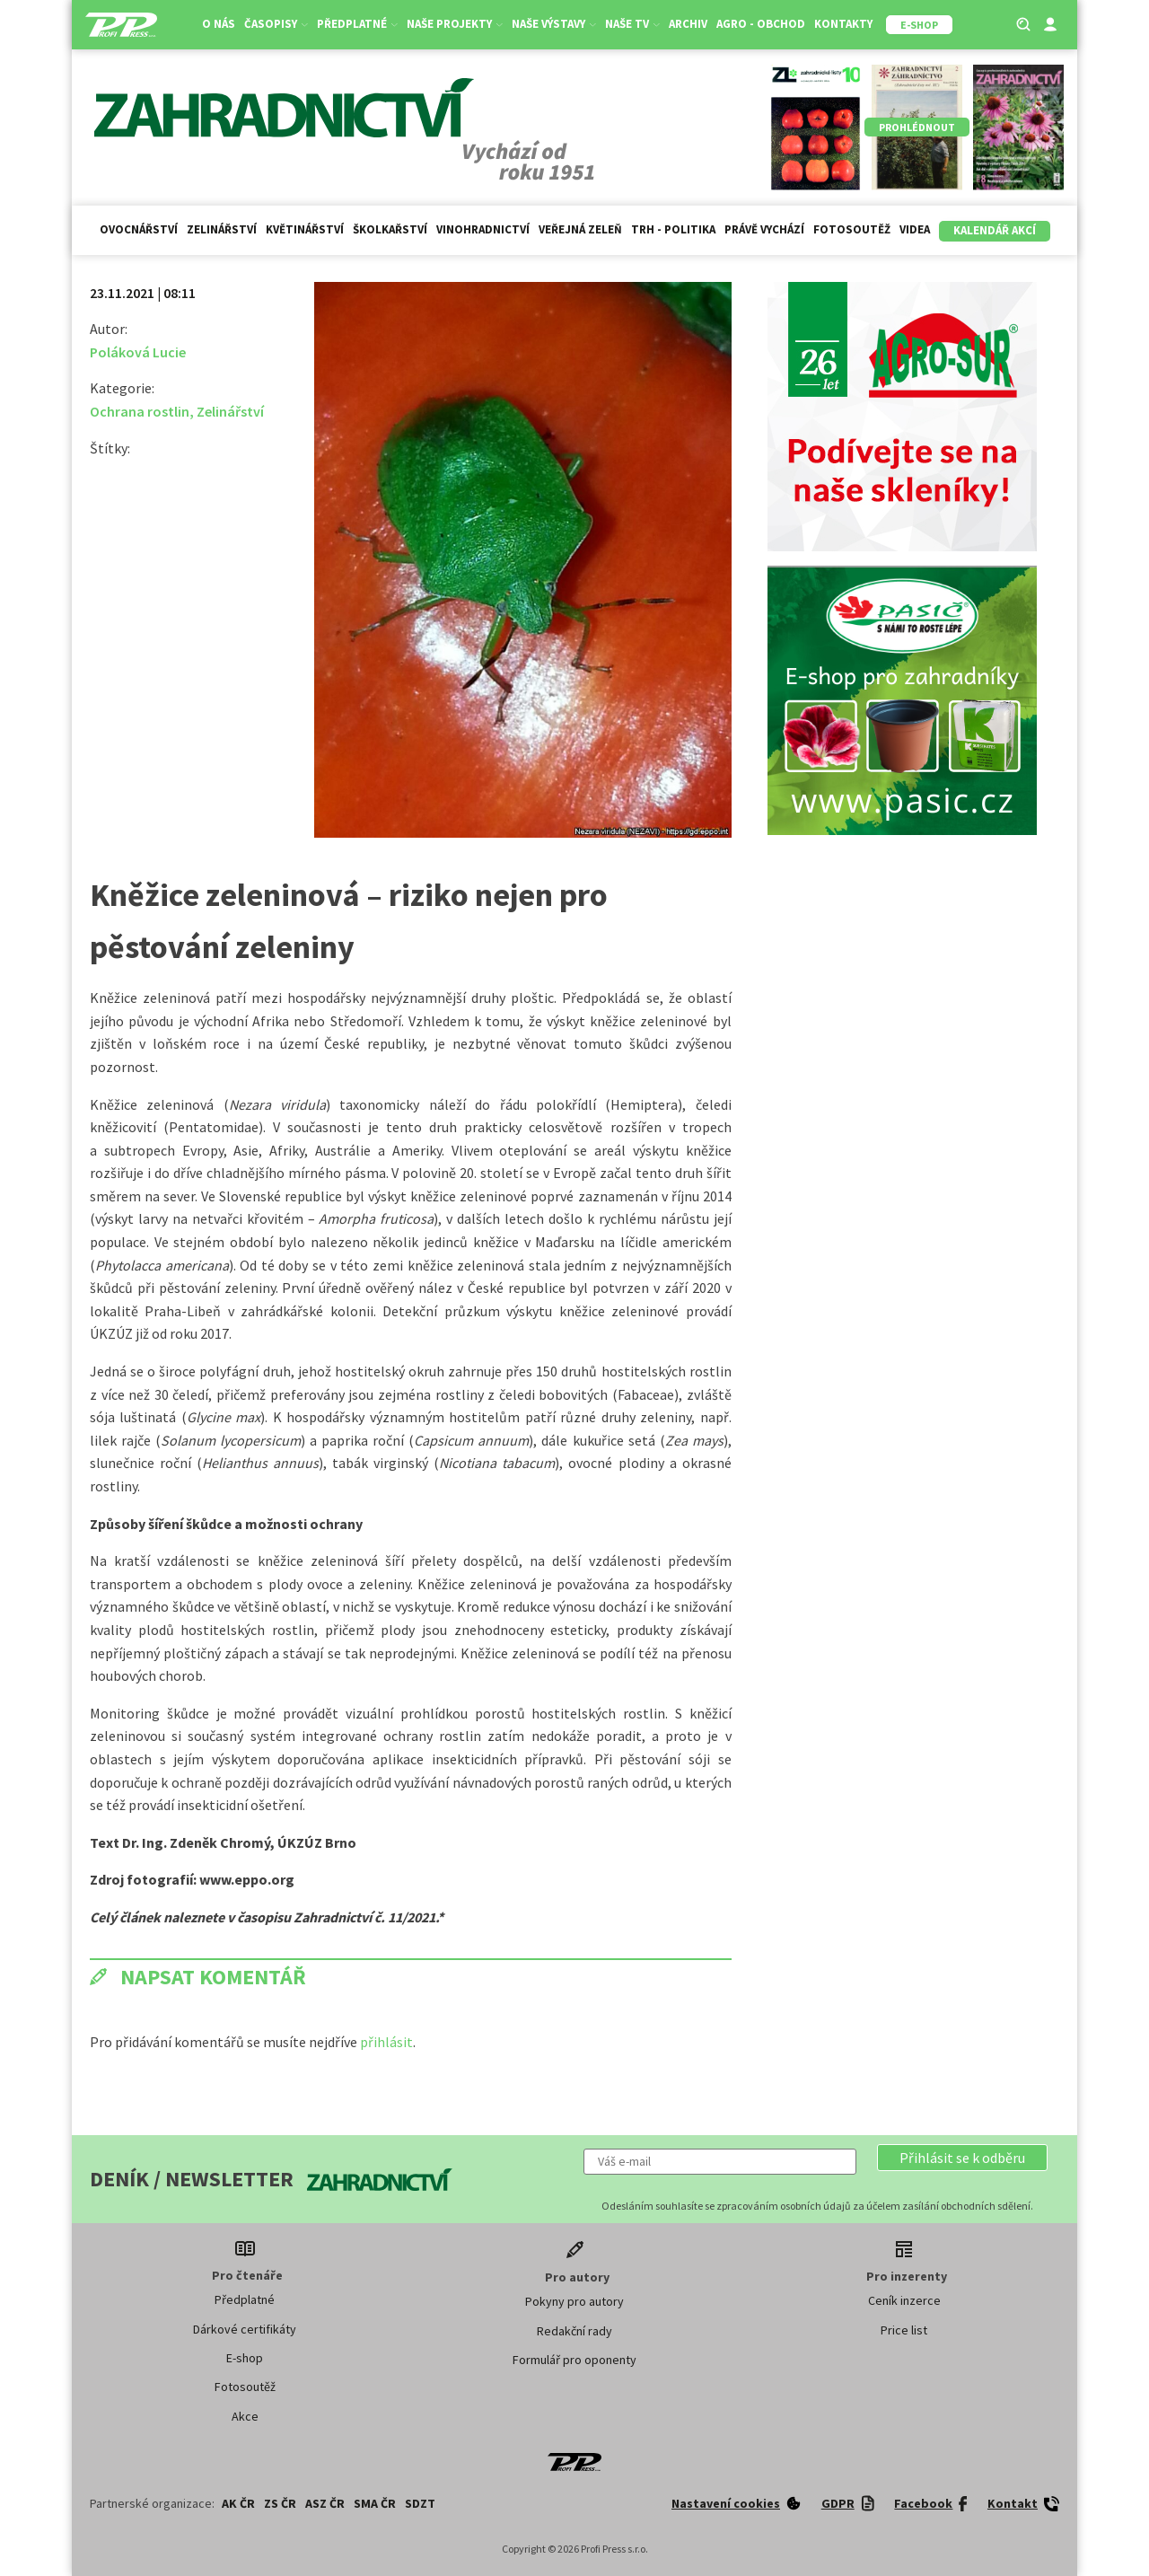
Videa (914, 229)
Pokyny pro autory (574, 2301)
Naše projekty (455, 23)
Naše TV (632, 23)
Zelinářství (222, 229)
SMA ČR (375, 2503)
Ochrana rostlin (139, 411)
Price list (904, 2330)
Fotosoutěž (851, 229)
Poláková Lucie (138, 352)
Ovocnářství (139, 229)
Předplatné (357, 23)
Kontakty (843, 23)
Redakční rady (574, 2331)
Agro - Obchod (760, 23)
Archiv (688, 23)
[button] (962, 2157)
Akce (245, 2416)
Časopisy (276, 23)
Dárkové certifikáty (244, 2329)
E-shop (244, 2358)
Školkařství (390, 229)
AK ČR (238, 2503)
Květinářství (305, 229)
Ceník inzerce (904, 2300)
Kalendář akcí (994, 230)
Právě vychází (764, 229)
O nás (218, 23)
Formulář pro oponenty (574, 2360)
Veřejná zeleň (580, 229)
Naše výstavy (554, 23)
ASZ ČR (325, 2503)
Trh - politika (673, 229)
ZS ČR (280, 2503)
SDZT (420, 2503)
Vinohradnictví (483, 229)
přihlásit (386, 2042)
